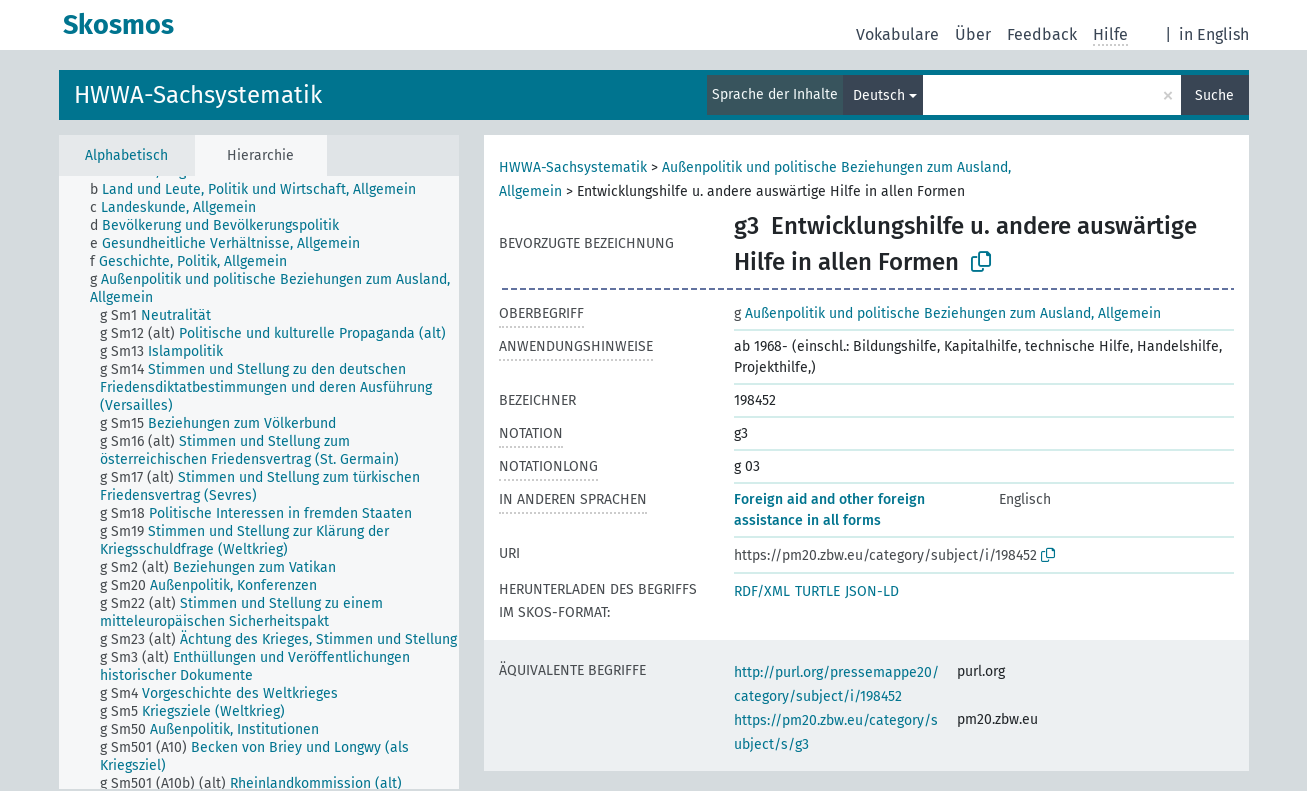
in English (1214, 34)
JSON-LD (872, 591)
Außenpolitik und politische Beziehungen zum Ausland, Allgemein (947, 313)
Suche (1214, 95)
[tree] (259, 482)
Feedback (1042, 34)
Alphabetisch (126, 155)
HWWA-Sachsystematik (198, 95)
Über (973, 34)
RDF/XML (762, 591)
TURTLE (817, 591)
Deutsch (879, 95)
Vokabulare (897, 34)
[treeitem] (261, 190)
